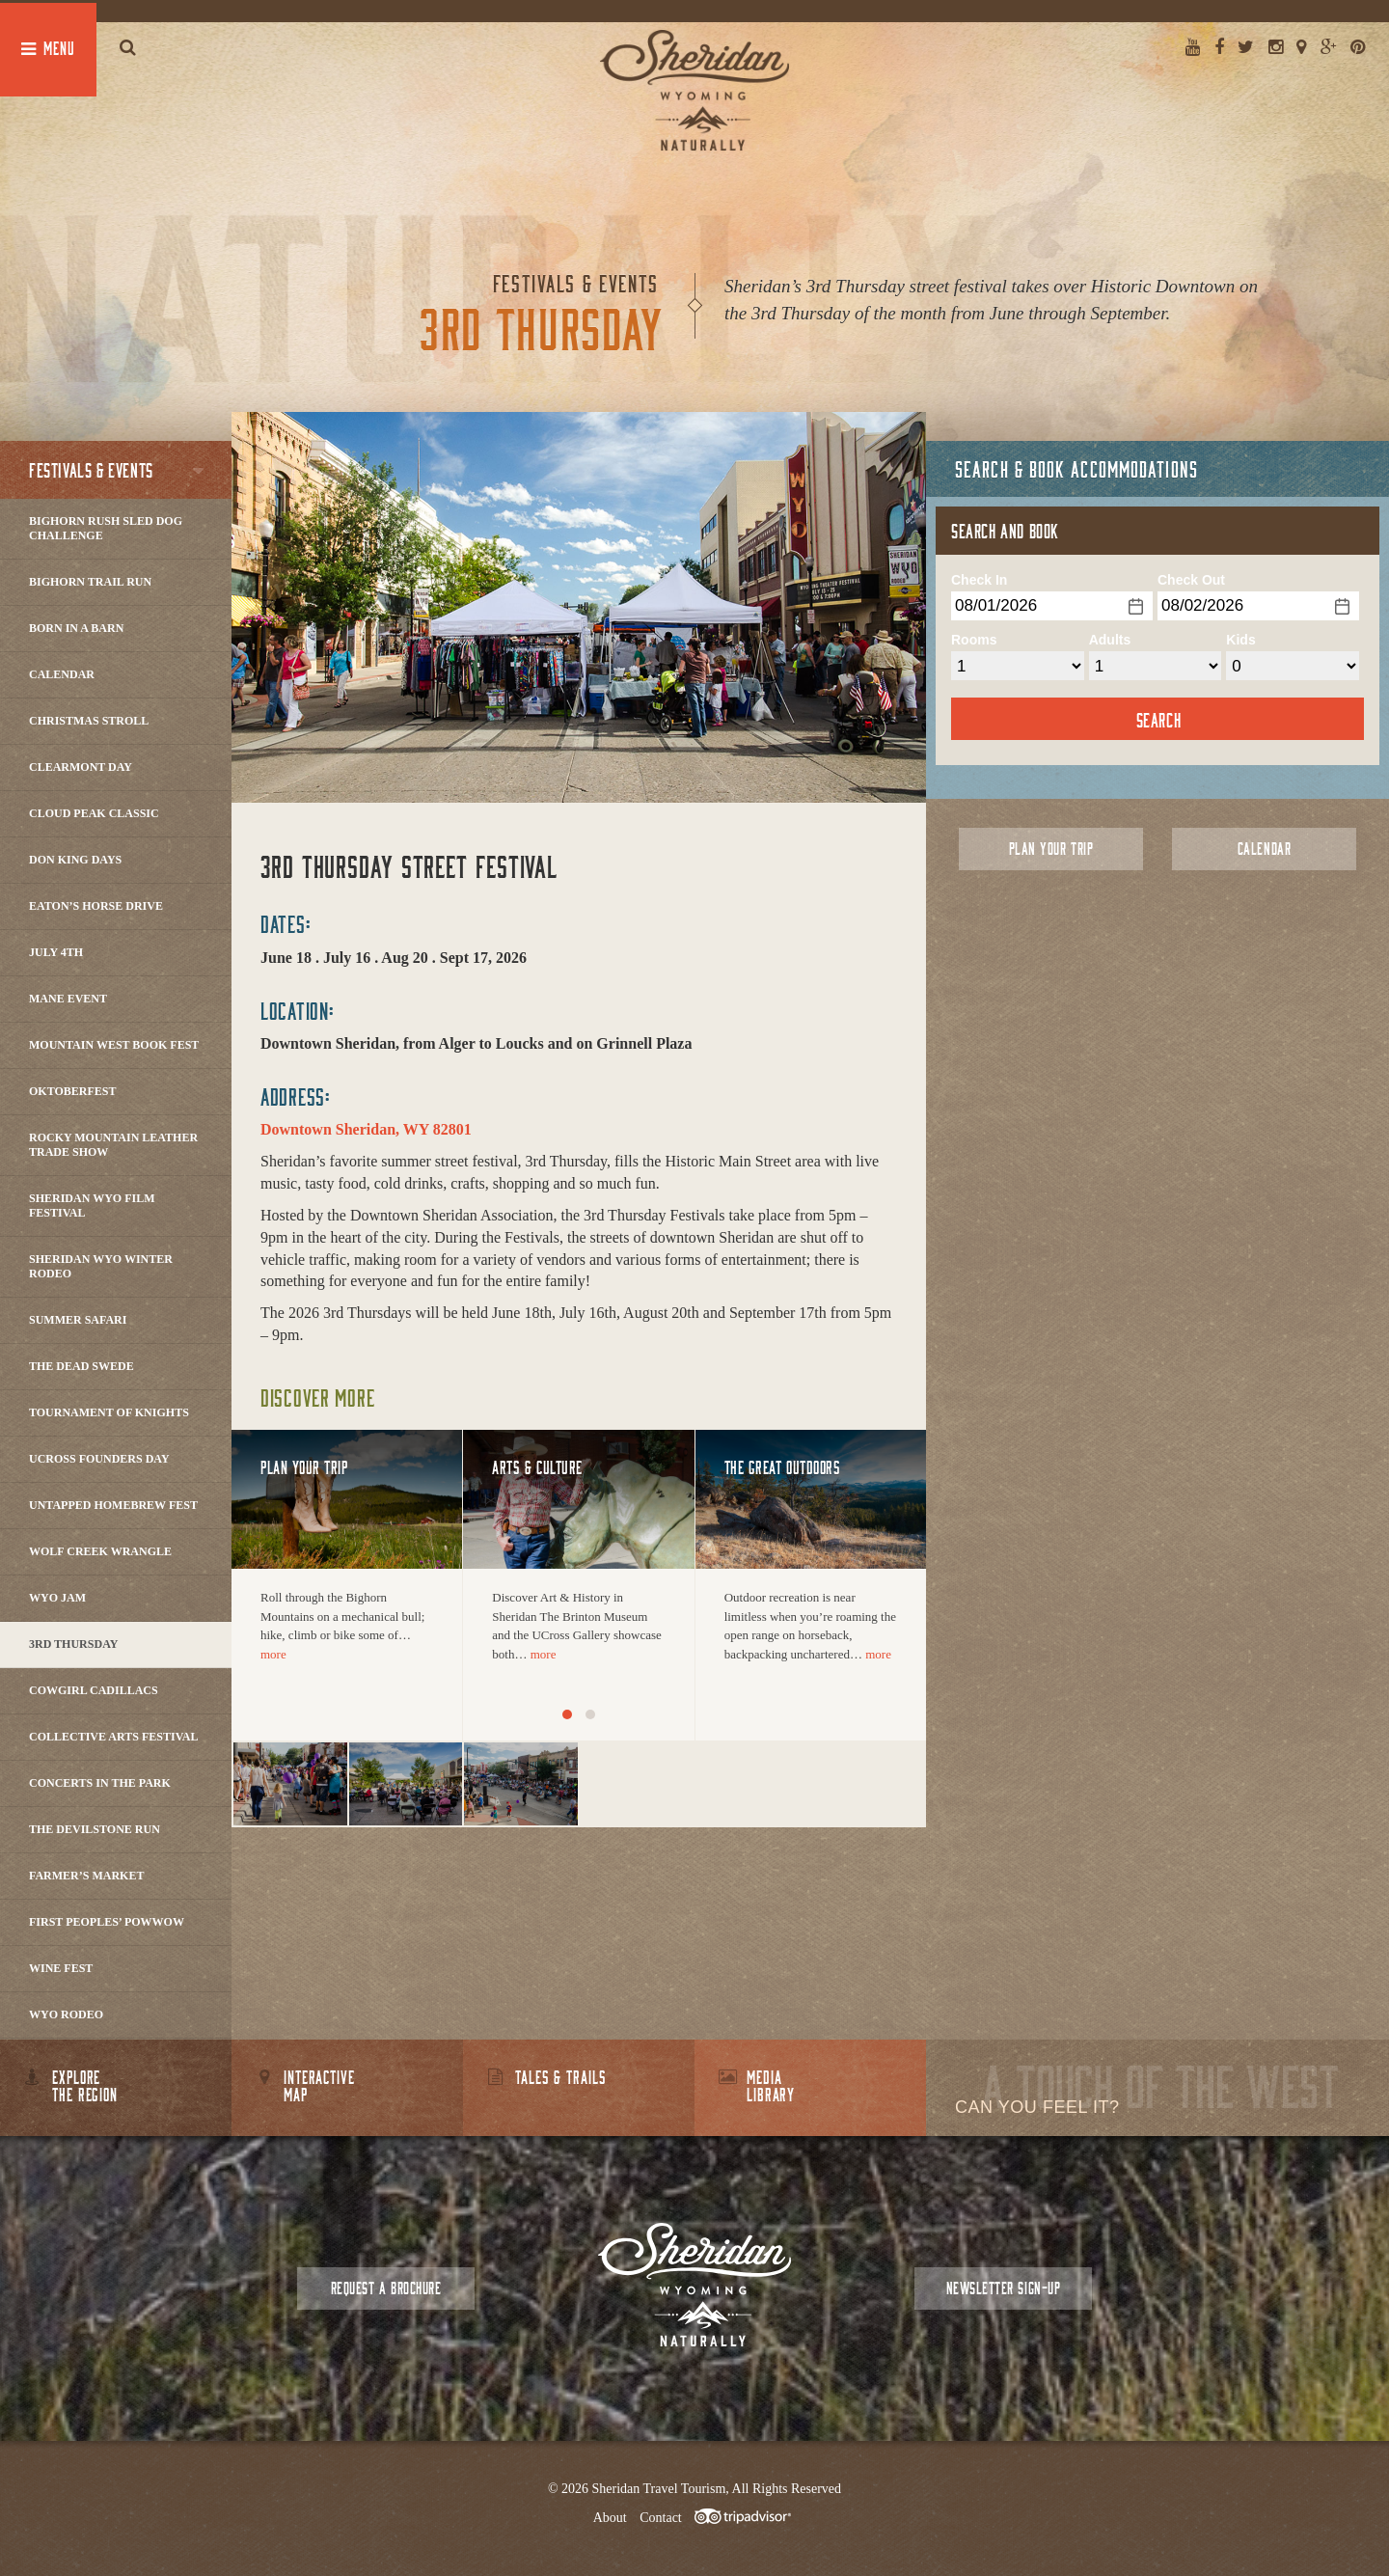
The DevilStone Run (94, 1829)
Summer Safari (77, 1320)
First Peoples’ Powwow (106, 1922)
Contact (661, 2517)
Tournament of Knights (109, 1412)
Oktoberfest (72, 1091)
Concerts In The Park (100, 1783)
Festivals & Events (91, 470)
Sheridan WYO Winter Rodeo (101, 1266)
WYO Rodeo (66, 2014)
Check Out (1191, 580)
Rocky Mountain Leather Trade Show (113, 1145)
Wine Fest (61, 1968)
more (273, 1654)
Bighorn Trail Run (90, 582)
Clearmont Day (80, 767)
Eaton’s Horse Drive (96, 906)
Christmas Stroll (89, 720)
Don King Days (75, 859)
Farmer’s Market (86, 1875)
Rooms (973, 639)
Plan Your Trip (1051, 848)
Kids (1240, 639)
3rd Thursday (73, 1644)
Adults (1110, 639)
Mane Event (68, 998)
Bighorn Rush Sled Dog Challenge (105, 528)
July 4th (56, 952)
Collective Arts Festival (113, 1736)
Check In (979, 580)
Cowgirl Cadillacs (93, 1690)
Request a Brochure (386, 2288)
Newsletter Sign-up (1003, 2288)
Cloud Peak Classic (94, 813)
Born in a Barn (76, 628)
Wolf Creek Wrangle (100, 1551)
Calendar (62, 674)
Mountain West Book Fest (114, 1045)
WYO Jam (57, 1597)
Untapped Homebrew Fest (113, 1505)
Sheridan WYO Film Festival (91, 1205)
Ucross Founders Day (99, 1459)
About (610, 2517)
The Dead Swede (81, 1366)
